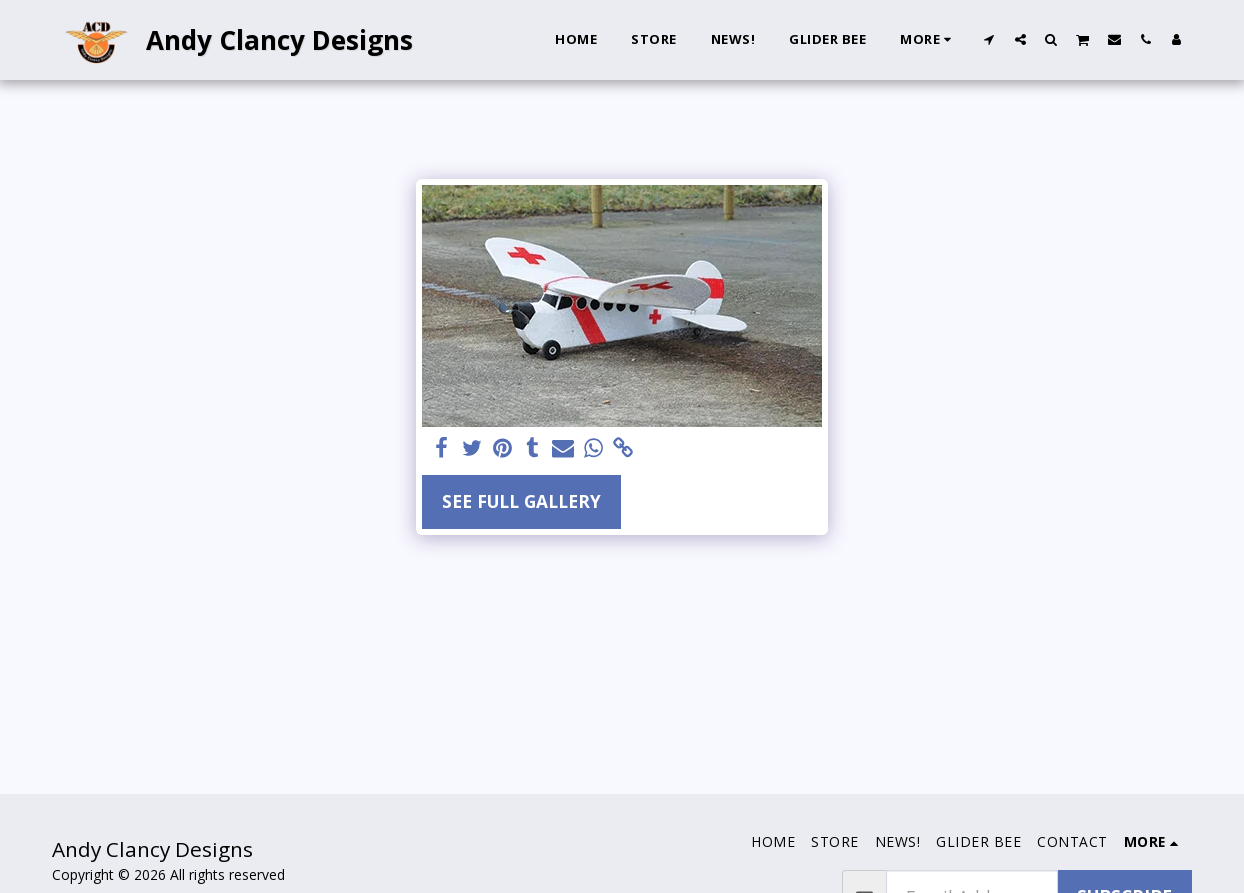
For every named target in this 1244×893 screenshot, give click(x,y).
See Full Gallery (521, 501)
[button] (989, 39)
